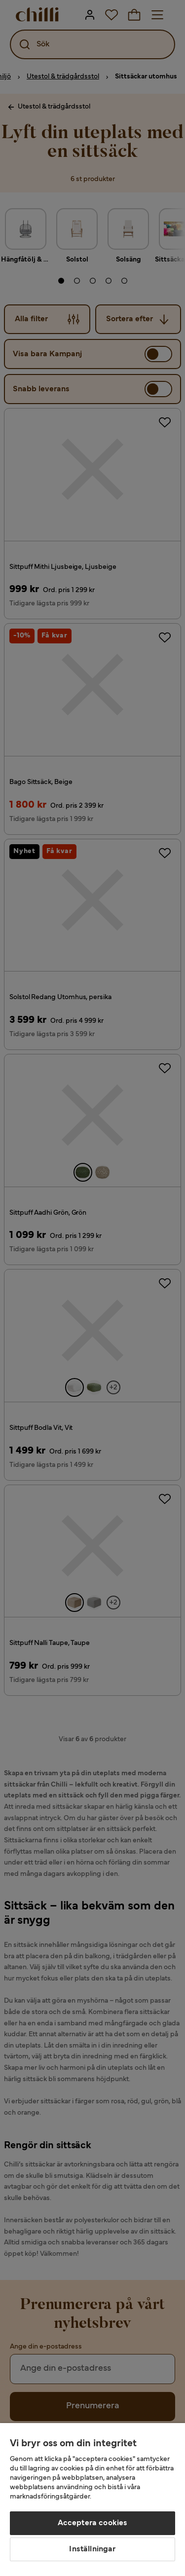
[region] (92, 2499)
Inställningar (92, 2549)
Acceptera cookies (93, 2523)
